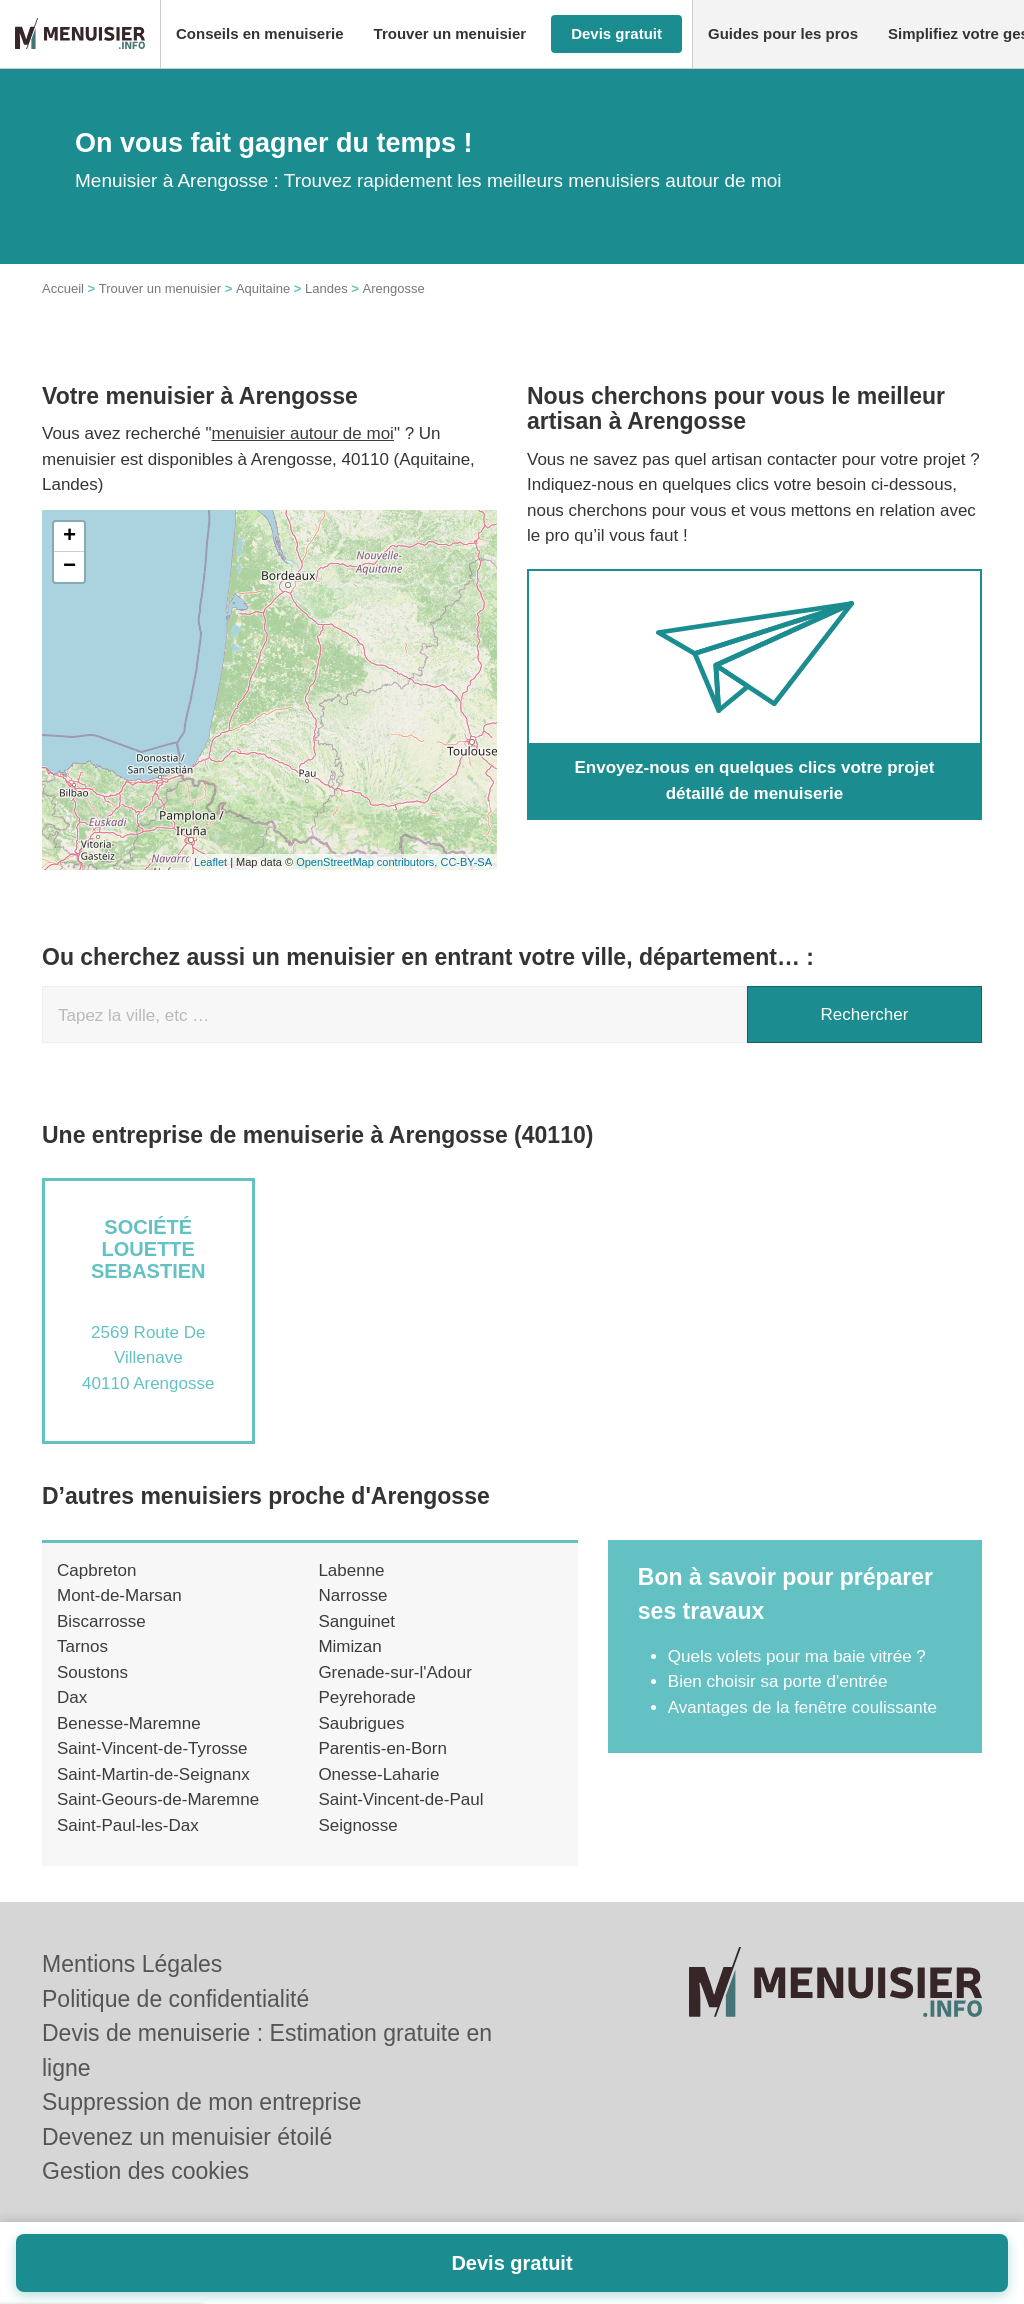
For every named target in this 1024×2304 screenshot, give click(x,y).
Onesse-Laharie (378, 1774)
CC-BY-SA (466, 862)
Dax (72, 1697)
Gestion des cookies (145, 2171)
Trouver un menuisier (160, 288)
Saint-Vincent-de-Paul (400, 1799)
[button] (260, 34)
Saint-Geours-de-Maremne (158, 1799)
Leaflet (210, 862)
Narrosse (352, 1595)
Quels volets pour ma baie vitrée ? (797, 1656)
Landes (326, 288)
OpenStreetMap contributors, (368, 862)
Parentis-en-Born (382, 1748)
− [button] (69, 567)
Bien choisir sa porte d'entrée (778, 1681)
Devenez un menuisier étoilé (187, 2137)
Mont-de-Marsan (119, 1595)
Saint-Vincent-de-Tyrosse (152, 1748)
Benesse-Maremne (129, 1723)
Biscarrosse (101, 1621)
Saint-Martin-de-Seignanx (153, 1774)
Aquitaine (263, 288)
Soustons (92, 1672)
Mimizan (349, 1646)
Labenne (351, 1570)
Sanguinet (356, 1621)
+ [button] (69, 537)
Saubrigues (361, 1723)
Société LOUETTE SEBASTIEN (148, 1249)
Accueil (63, 288)
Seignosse (357, 1825)
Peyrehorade (366, 1697)
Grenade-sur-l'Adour (394, 1672)
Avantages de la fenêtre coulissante (802, 1707)
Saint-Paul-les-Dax (128, 1825)
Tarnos (82, 1646)
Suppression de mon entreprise (202, 2102)
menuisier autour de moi (303, 433)
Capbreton (96, 1570)
